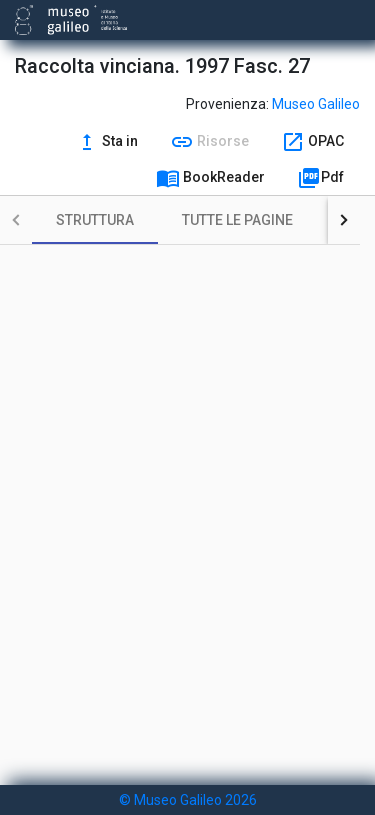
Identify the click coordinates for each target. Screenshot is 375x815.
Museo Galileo (316, 104)
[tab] (95, 220)
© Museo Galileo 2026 (188, 800)
